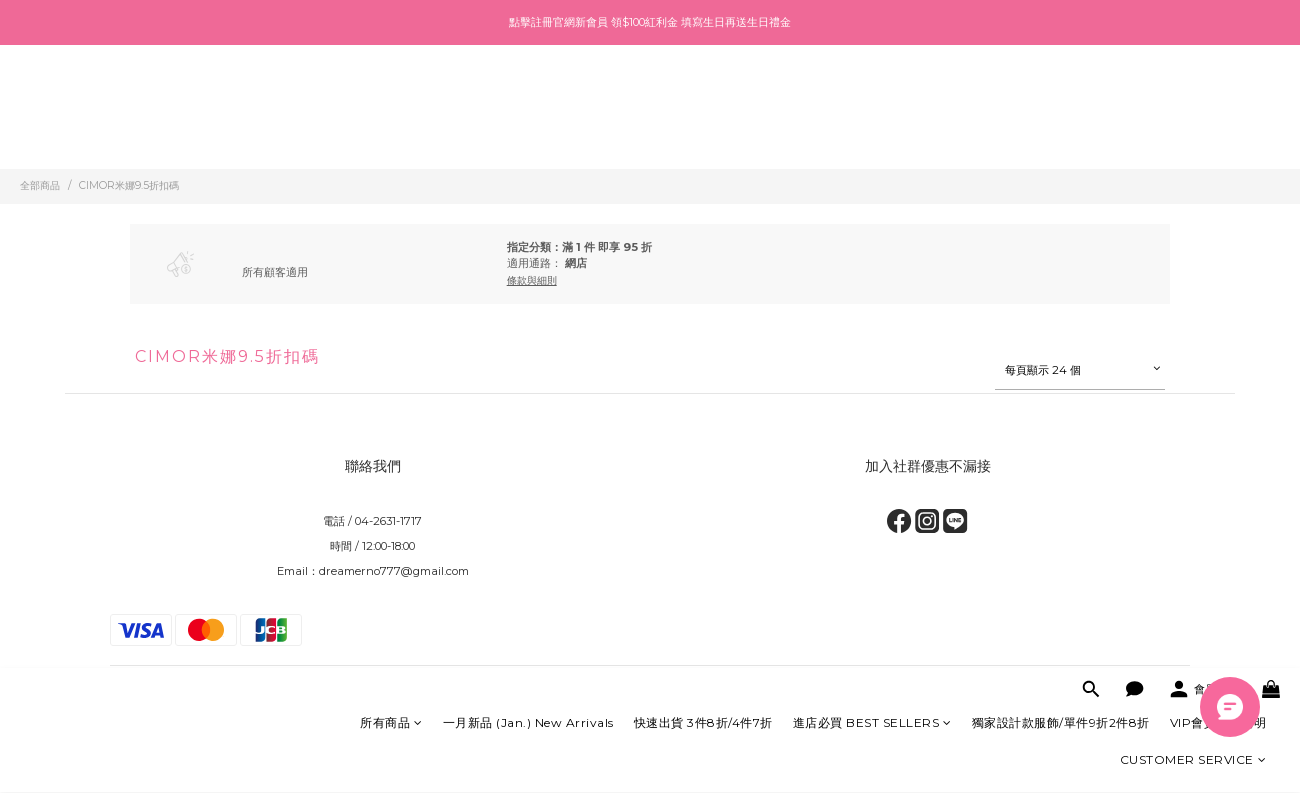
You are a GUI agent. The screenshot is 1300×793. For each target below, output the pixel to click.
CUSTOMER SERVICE (1193, 136)
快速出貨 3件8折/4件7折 (703, 99)
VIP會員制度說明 (1218, 99)
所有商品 (391, 99)
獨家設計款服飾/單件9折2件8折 (1061, 99)
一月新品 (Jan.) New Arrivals (528, 99)
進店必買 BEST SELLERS (872, 99)
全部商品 (40, 185)
